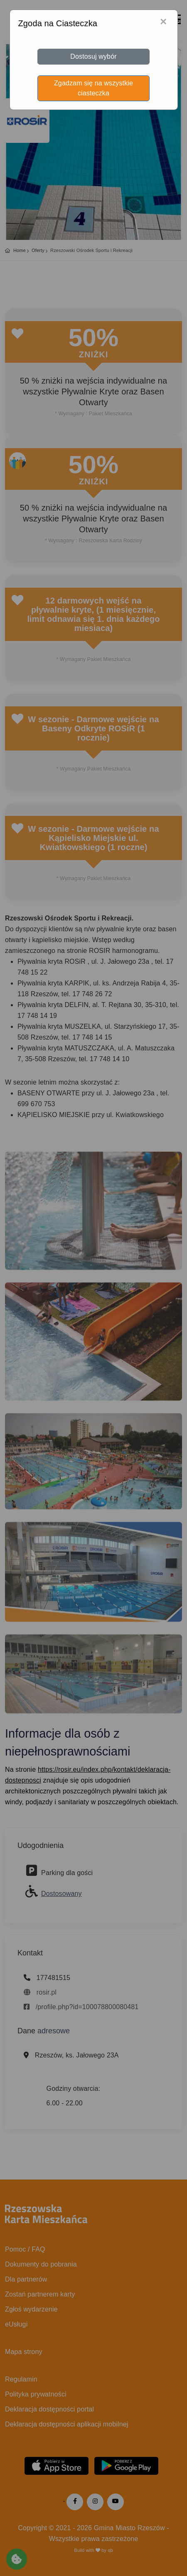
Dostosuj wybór (93, 56)
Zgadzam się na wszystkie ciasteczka (93, 88)
